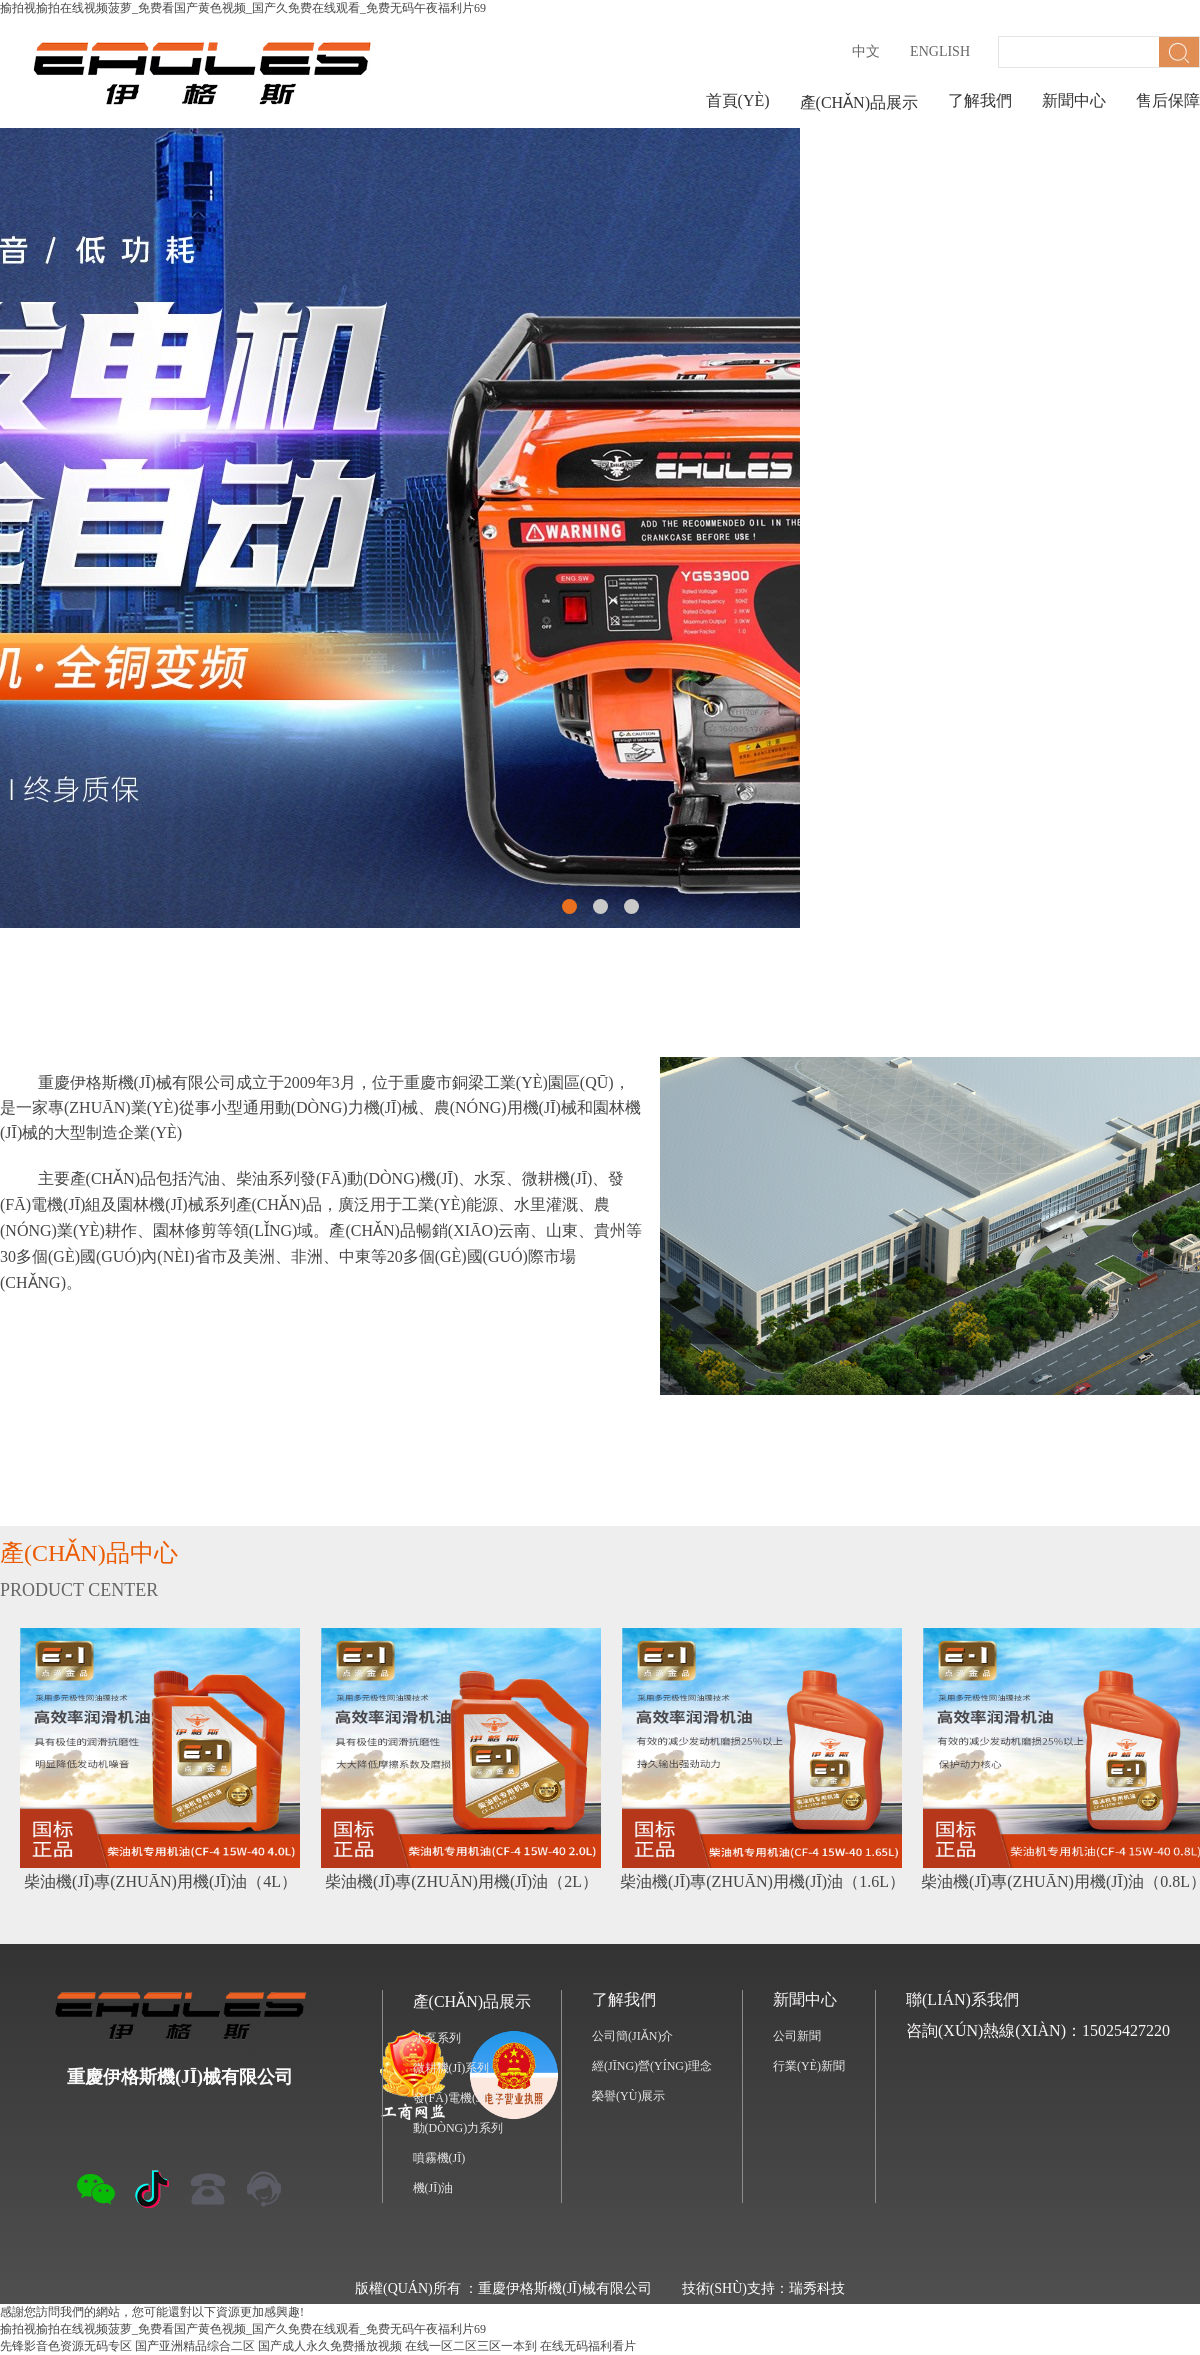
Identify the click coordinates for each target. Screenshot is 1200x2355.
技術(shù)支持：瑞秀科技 (763, 2288)
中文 (866, 51)
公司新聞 (797, 2036)
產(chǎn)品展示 (859, 102)
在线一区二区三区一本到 (471, 2346)
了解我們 (980, 100)
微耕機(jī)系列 (451, 2068)
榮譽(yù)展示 (628, 2096)
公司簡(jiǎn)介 (632, 2036)
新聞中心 (1074, 100)
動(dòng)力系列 (458, 2128)
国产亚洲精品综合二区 (195, 2346)
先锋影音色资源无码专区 (66, 2346)
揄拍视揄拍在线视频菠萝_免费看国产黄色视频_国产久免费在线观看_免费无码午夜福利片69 (243, 8)
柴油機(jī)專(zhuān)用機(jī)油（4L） (160, 1881)
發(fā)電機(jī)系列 (463, 2098)
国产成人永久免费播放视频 (330, 2346)
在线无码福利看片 (588, 2346)
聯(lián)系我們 (962, 1999)
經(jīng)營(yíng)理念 (652, 2066)
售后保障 (1168, 100)
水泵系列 (437, 2038)
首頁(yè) (738, 100)
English (940, 51)
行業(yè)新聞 (809, 2066)
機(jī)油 (433, 2188)
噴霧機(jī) (439, 2158)
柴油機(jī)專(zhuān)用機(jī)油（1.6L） (762, 1881)
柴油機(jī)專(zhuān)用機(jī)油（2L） (461, 1881)
